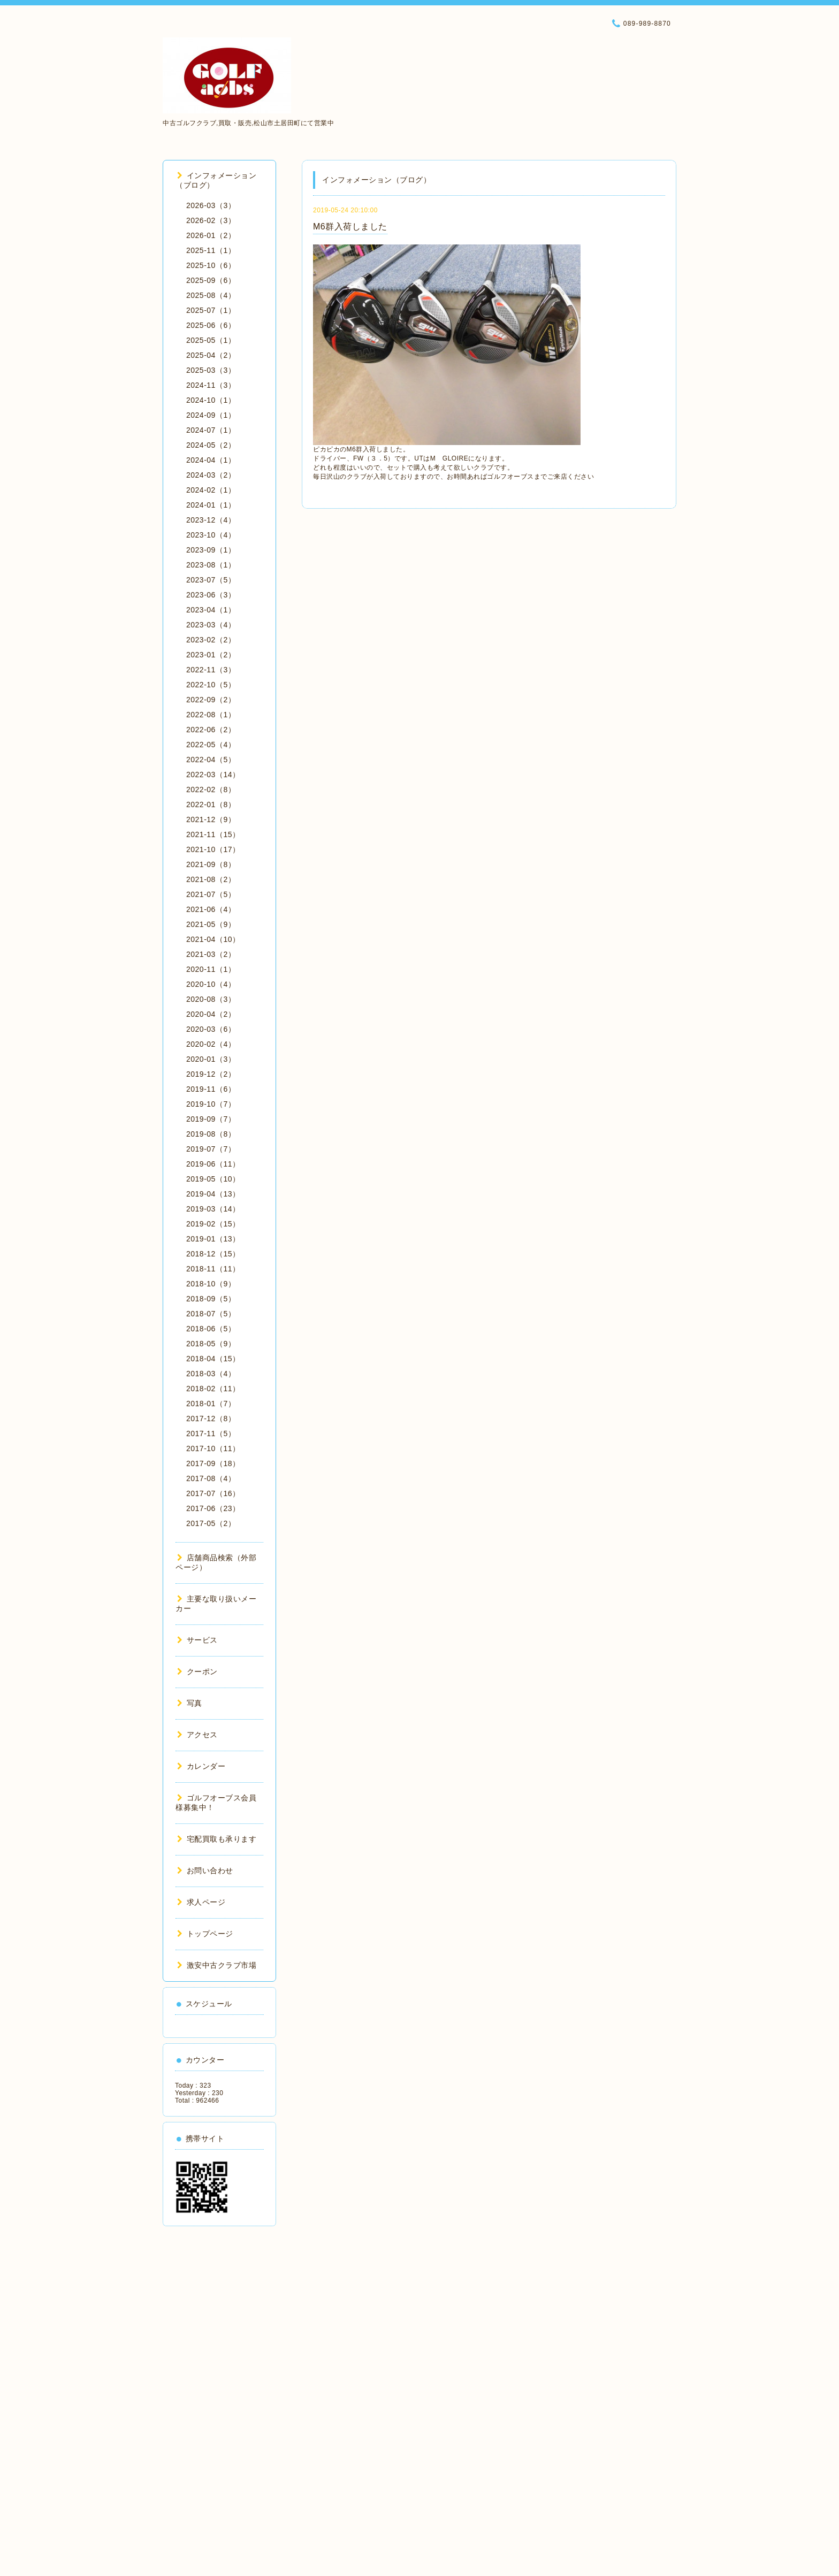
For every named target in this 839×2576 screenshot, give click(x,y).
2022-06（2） (210, 729)
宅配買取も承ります (216, 1839)
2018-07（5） (210, 1313)
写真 (189, 1703)
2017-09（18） (213, 1463)
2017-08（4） (210, 1478)
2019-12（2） (210, 1074)
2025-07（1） (210, 310)
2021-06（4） (210, 909)
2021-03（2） (210, 954)
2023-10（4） (210, 535)
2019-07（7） (210, 1149)
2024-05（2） (210, 445)
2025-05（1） (210, 340)
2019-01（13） (213, 1239)
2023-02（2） (210, 639)
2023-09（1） (210, 550)
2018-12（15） (213, 1253)
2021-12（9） (210, 819)
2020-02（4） (210, 1044)
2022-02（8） (210, 789)
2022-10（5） (210, 684)
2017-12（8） (210, 1418)
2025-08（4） (210, 295)
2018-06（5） (210, 1328)
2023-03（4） (210, 624)
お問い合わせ (205, 1870)
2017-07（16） (213, 1493)
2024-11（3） (210, 385)
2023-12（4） (210, 520)
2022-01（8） (210, 804)
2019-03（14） (213, 1209)
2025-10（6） (210, 265)
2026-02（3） (210, 220)
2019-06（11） (213, 1164)
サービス (197, 1640)
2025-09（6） (210, 280)
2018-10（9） (210, 1283)
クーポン (197, 1671)
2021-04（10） (213, 939)
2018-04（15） (213, 1358)
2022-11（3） (210, 669)
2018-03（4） (210, 1373)
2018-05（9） (210, 1343)
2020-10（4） (210, 984)
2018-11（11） (213, 1268)
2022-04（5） (210, 759)
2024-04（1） (210, 460)
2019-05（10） (213, 1179)
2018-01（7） (210, 1403)
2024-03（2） (210, 475)
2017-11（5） (210, 1433)
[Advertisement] (219, 2397)
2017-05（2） (210, 1523)
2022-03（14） (213, 774)
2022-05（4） (210, 744)
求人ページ (201, 1902)
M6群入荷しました (350, 226)
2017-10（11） (213, 1448)
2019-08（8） (210, 1134)
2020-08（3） (210, 999)
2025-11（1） (210, 250)
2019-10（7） (210, 1104)
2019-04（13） (213, 1194)
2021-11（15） (213, 834)
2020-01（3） (210, 1059)
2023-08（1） (210, 565)
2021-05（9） (210, 924)
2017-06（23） (213, 1508)
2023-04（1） (210, 609)
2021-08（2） (210, 879)
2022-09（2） (210, 699)
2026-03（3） (210, 205)
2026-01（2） (210, 235)
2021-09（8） (210, 864)
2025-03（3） (210, 370)
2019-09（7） (210, 1119)
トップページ (205, 1933)
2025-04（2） (210, 355)
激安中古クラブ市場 (216, 1965)
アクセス (197, 1734)
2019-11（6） (210, 1089)
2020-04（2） (210, 1014)
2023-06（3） (210, 595)
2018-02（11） (213, 1388)
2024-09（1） (210, 415)
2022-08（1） (210, 714)
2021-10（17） (213, 849)
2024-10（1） (210, 400)
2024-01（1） (210, 505)
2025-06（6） (210, 325)
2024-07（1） (210, 430)
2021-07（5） (210, 894)
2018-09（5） (210, 1298)
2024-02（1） (210, 490)
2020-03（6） (210, 1029)
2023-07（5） (210, 580)
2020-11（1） (210, 969)
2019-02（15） (213, 1224)
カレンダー (201, 1766)
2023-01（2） (210, 654)
